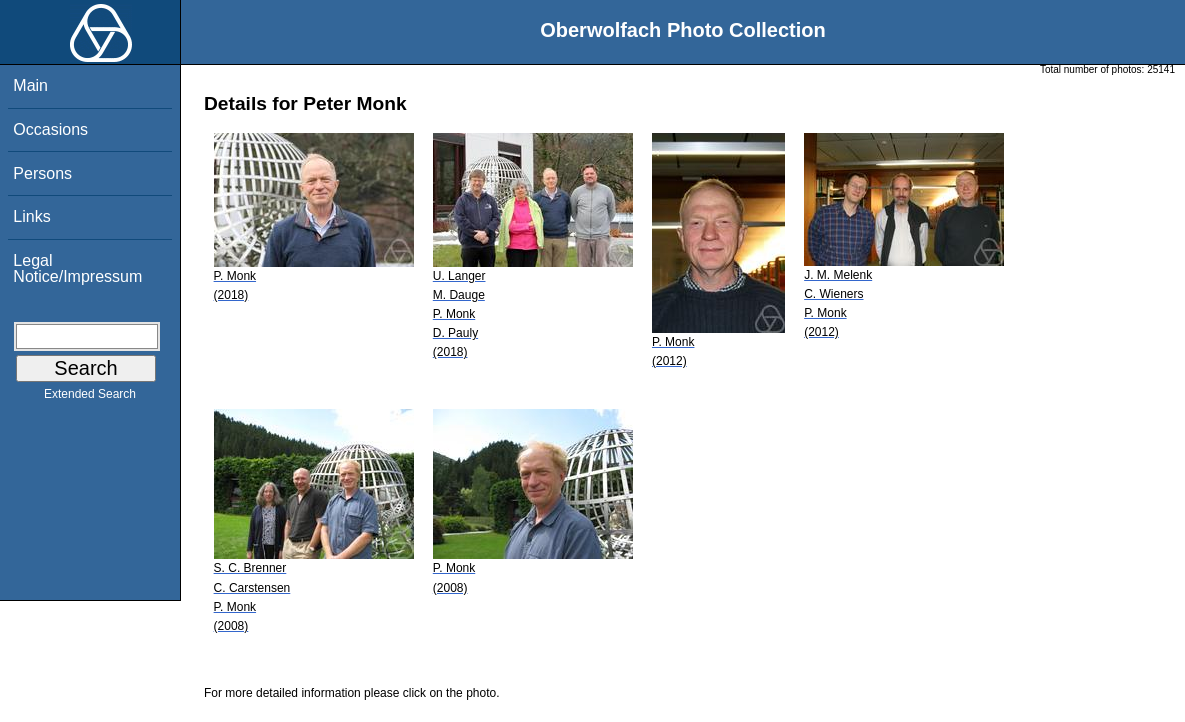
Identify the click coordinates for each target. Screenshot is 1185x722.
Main (30, 85)
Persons (42, 173)
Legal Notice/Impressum (77, 268)
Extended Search (90, 398)
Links (31, 216)
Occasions (50, 129)
